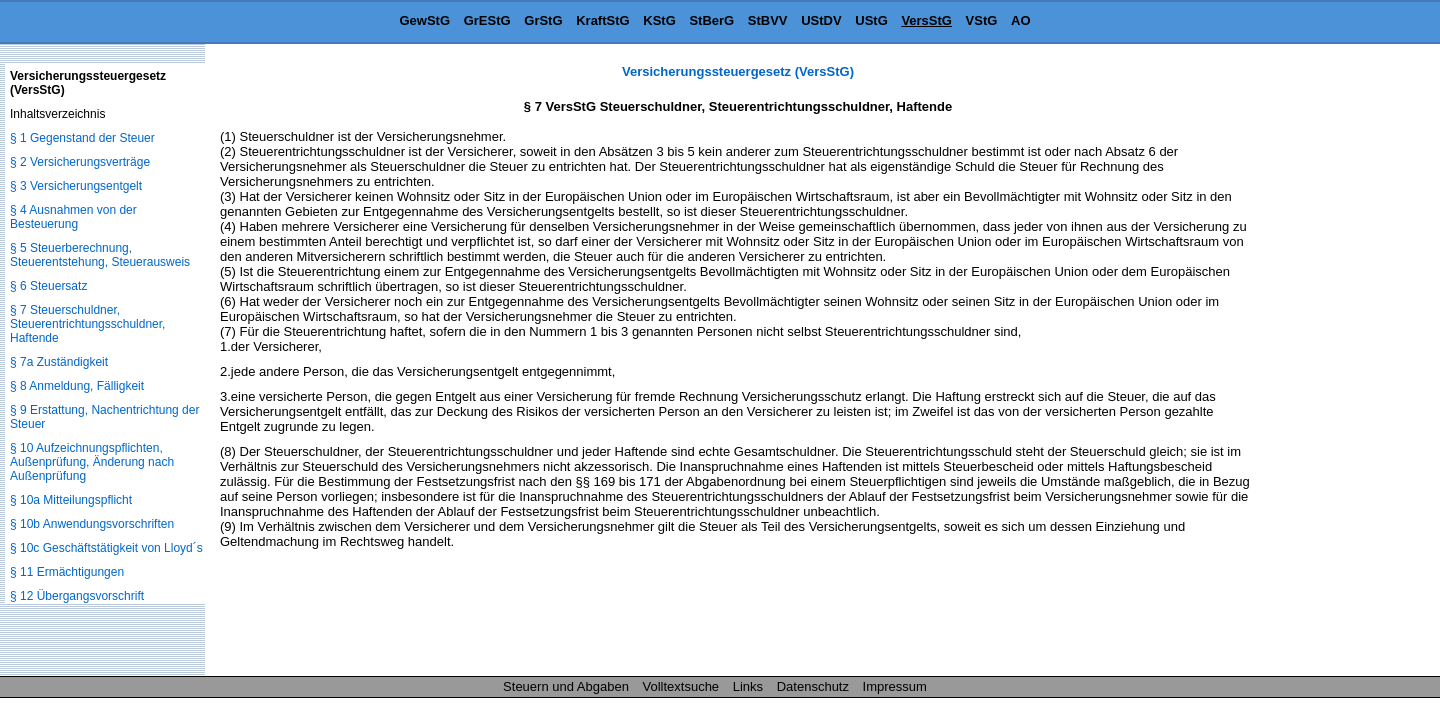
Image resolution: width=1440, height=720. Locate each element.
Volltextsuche (681, 686)
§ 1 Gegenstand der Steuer (82, 138)
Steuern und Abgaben (566, 686)
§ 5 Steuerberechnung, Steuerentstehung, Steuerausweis (100, 255)
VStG (982, 20)
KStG (659, 20)
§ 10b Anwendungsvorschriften (92, 524)
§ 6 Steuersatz (48, 286)
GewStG (424, 20)
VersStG (926, 20)
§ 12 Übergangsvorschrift (77, 596)
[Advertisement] (1340, 364)
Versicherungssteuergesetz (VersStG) (738, 71)
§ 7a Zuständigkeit (59, 362)
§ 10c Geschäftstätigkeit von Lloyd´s (106, 548)
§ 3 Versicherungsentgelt (76, 186)
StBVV (768, 20)
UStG (871, 20)
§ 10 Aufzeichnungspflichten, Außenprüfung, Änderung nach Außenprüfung (92, 462)
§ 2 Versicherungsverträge (80, 162)
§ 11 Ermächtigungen (67, 572)
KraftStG (602, 20)
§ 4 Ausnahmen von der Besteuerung (73, 217)
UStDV (821, 20)
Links (748, 686)
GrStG (543, 20)
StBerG (711, 20)
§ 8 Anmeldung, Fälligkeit (77, 386)
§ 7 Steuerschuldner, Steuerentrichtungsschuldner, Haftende (87, 324)
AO (1021, 20)
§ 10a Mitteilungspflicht (71, 500)
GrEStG (487, 20)
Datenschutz (813, 686)
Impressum (895, 686)
